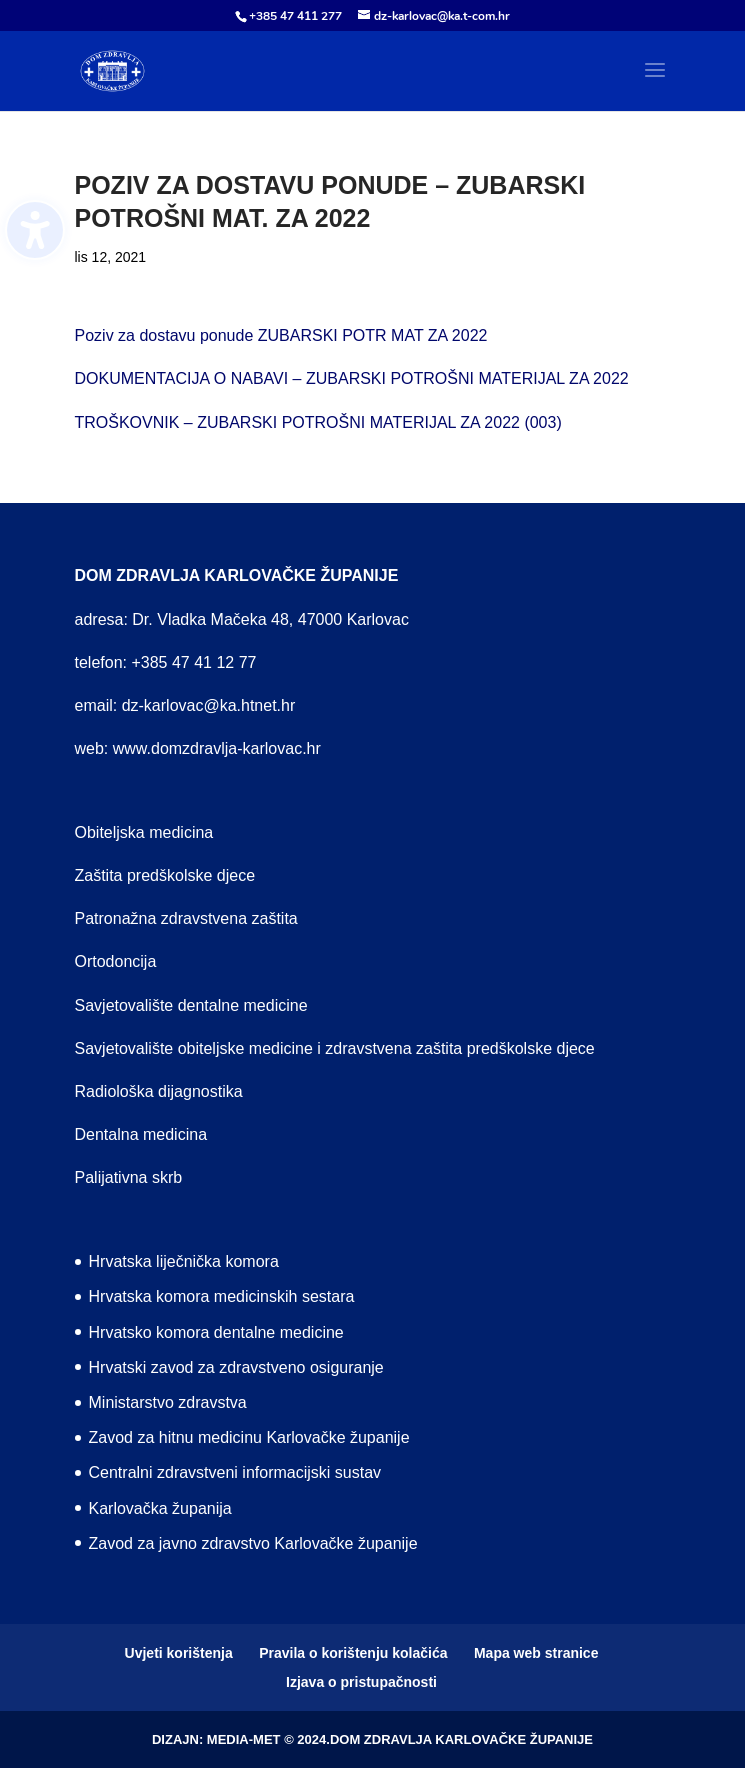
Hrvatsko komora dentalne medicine (216, 1332)
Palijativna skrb (129, 1177)
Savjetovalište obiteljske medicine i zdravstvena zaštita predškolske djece (335, 1048)
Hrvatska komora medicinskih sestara (222, 1296)
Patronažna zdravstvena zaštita (186, 918)
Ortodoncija (116, 961)
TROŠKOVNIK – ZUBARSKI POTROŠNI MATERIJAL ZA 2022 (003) (318, 422)
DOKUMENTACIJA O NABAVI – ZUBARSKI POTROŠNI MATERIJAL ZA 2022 (352, 378)
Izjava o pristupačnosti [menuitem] (361, 1682)
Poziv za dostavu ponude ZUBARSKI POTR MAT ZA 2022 (281, 335)
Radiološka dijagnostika (159, 1091)
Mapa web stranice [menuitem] (536, 1653)
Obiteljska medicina (144, 832)
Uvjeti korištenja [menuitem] (179, 1653)
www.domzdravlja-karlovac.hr (217, 748)
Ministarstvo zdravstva (168, 1402)
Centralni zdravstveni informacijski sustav (235, 1472)
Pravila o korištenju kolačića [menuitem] (353, 1653)
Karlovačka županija (160, 1508)
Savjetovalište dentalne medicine (191, 1005)
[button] (655, 83)
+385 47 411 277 (295, 16)
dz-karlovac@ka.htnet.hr (209, 705)
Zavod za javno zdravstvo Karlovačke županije (253, 1543)
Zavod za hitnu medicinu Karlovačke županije (249, 1437)
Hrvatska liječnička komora (184, 1261)
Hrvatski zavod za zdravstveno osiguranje (236, 1367)
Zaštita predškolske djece (165, 875)
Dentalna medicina (141, 1134)
